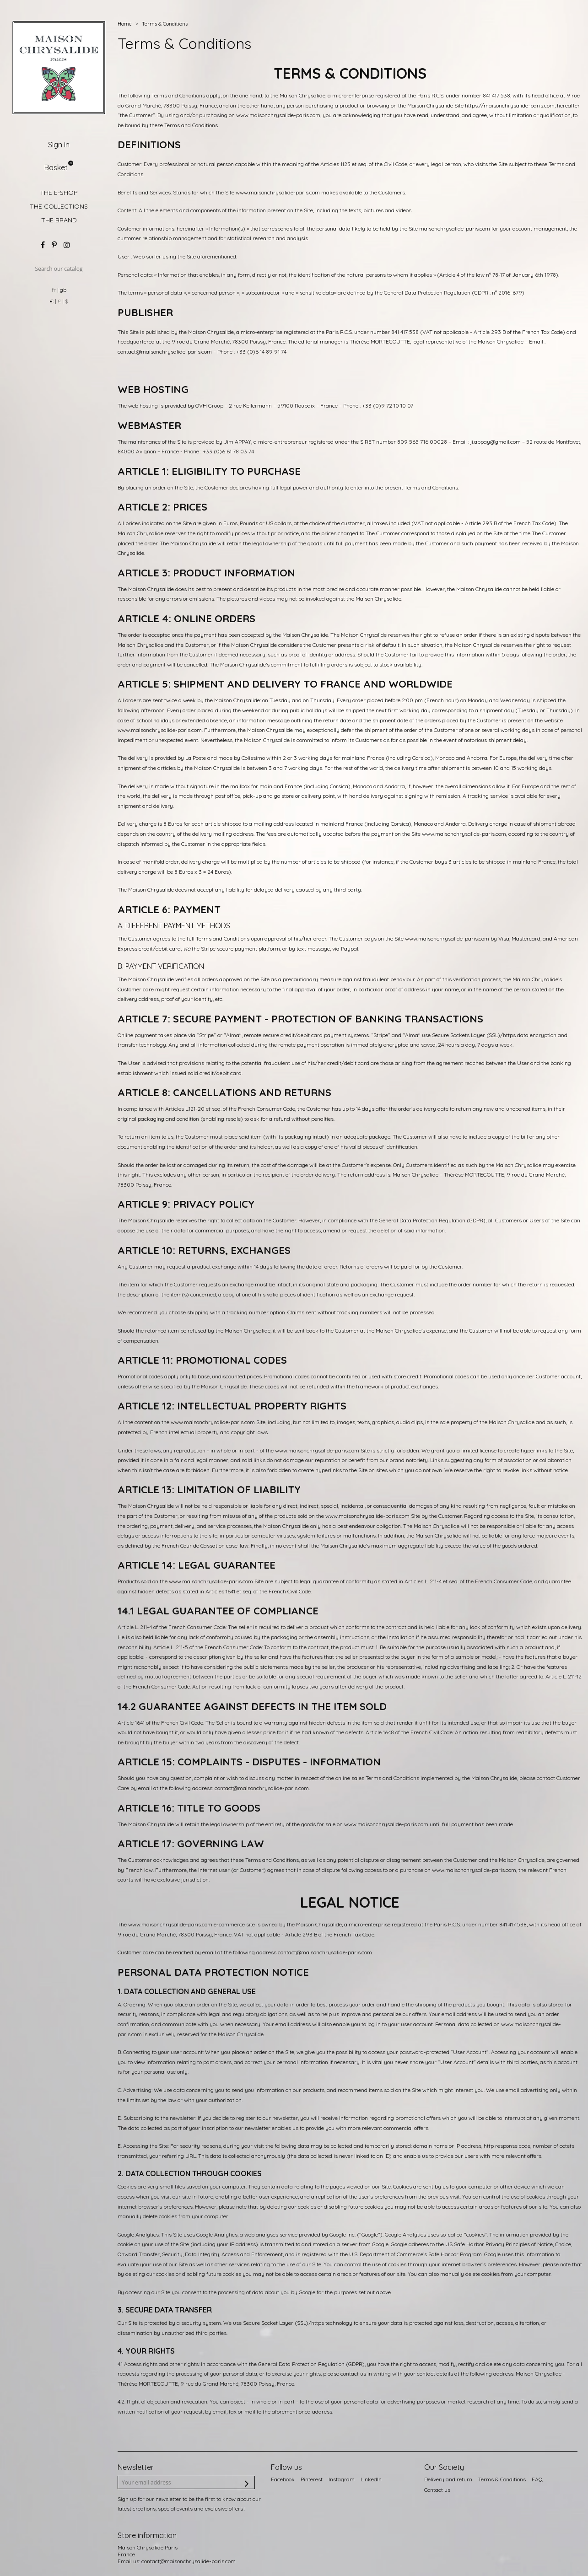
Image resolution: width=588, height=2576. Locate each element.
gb (63, 289)
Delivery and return (448, 2479)
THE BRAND (59, 220)
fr (54, 289)
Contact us (437, 2489)
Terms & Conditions (502, 2479)
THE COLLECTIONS (59, 206)
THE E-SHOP (59, 192)
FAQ (537, 2479)
